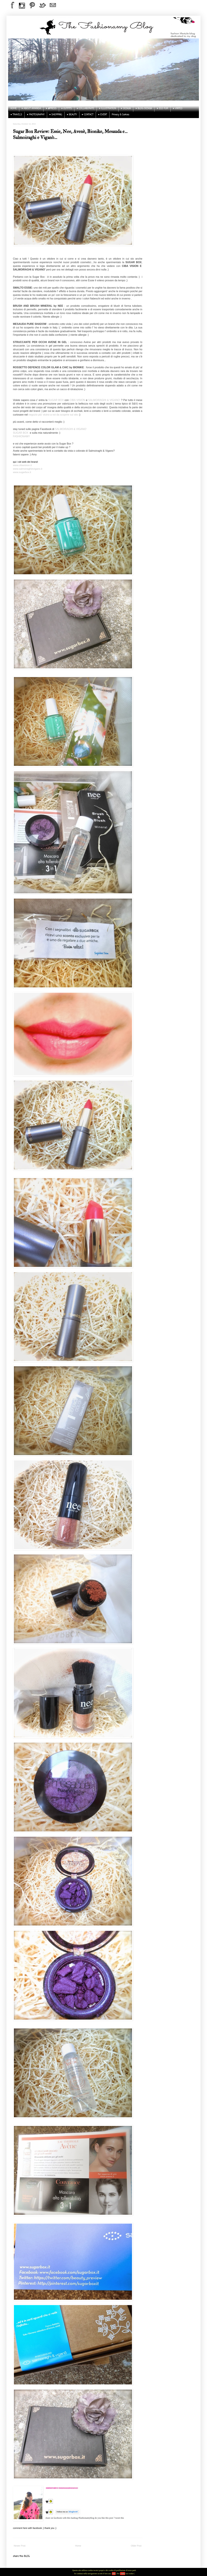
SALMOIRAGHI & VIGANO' (104, 400)
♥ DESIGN (126, 108)
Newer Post (19, 2545)
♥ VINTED (177, 108)
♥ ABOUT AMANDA (31, 108)
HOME (13, 108)
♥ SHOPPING (55, 114)
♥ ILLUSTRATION (107, 108)
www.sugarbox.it (22, 472)
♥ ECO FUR (162, 108)
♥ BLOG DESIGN (144, 108)
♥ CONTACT (87, 114)
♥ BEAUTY (72, 114)
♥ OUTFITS (66, 108)
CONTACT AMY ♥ (52, 2488)
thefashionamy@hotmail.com (68, 2488)
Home (78, 2545)
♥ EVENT (102, 114)
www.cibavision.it (23, 465)
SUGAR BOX (56, 400)
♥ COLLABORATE (85, 108)
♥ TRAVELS (16, 114)
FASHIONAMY (22, 436)
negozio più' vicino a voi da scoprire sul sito (53, 414)
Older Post (136, 2545)
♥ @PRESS (51, 108)
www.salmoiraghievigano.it (27, 468)
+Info (122, 2573)
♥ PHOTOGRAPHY (35, 114)
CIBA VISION (77, 400)
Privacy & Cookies (120, 114)
